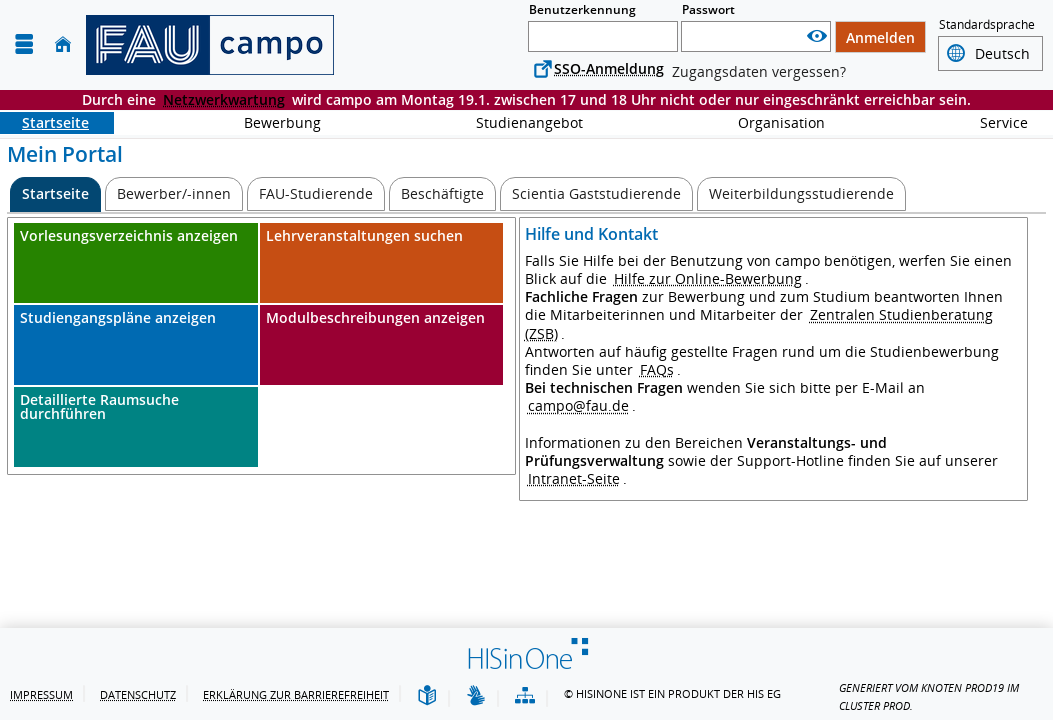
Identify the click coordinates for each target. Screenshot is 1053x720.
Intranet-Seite (574, 478)
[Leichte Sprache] (427, 696)
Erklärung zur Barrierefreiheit (296, 694)
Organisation (770, 122)
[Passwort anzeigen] (817, 36)
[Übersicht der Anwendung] (525, 696)
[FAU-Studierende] (316, 194)
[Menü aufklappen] (24, 44)
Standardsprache (987, 25)
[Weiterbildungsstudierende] (801, 194)
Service (993, 122)
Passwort (708, 9)
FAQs (657, 369)
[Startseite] (63, 44)
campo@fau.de (578, 405)
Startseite (44, 122)
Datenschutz (138, 694)
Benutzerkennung (582, 9)
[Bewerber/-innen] (174, 194)
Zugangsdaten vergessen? (759, 71)
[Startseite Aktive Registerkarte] (55, 194)
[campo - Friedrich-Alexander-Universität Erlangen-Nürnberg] (210, 45)
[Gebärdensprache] (476, 696)
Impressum (41, 694)
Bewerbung (271, 122)
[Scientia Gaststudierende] (596, 194)
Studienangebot (518, 122)
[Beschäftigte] (442, 194)
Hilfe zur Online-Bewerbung (708, 278)
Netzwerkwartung (224, 99)
